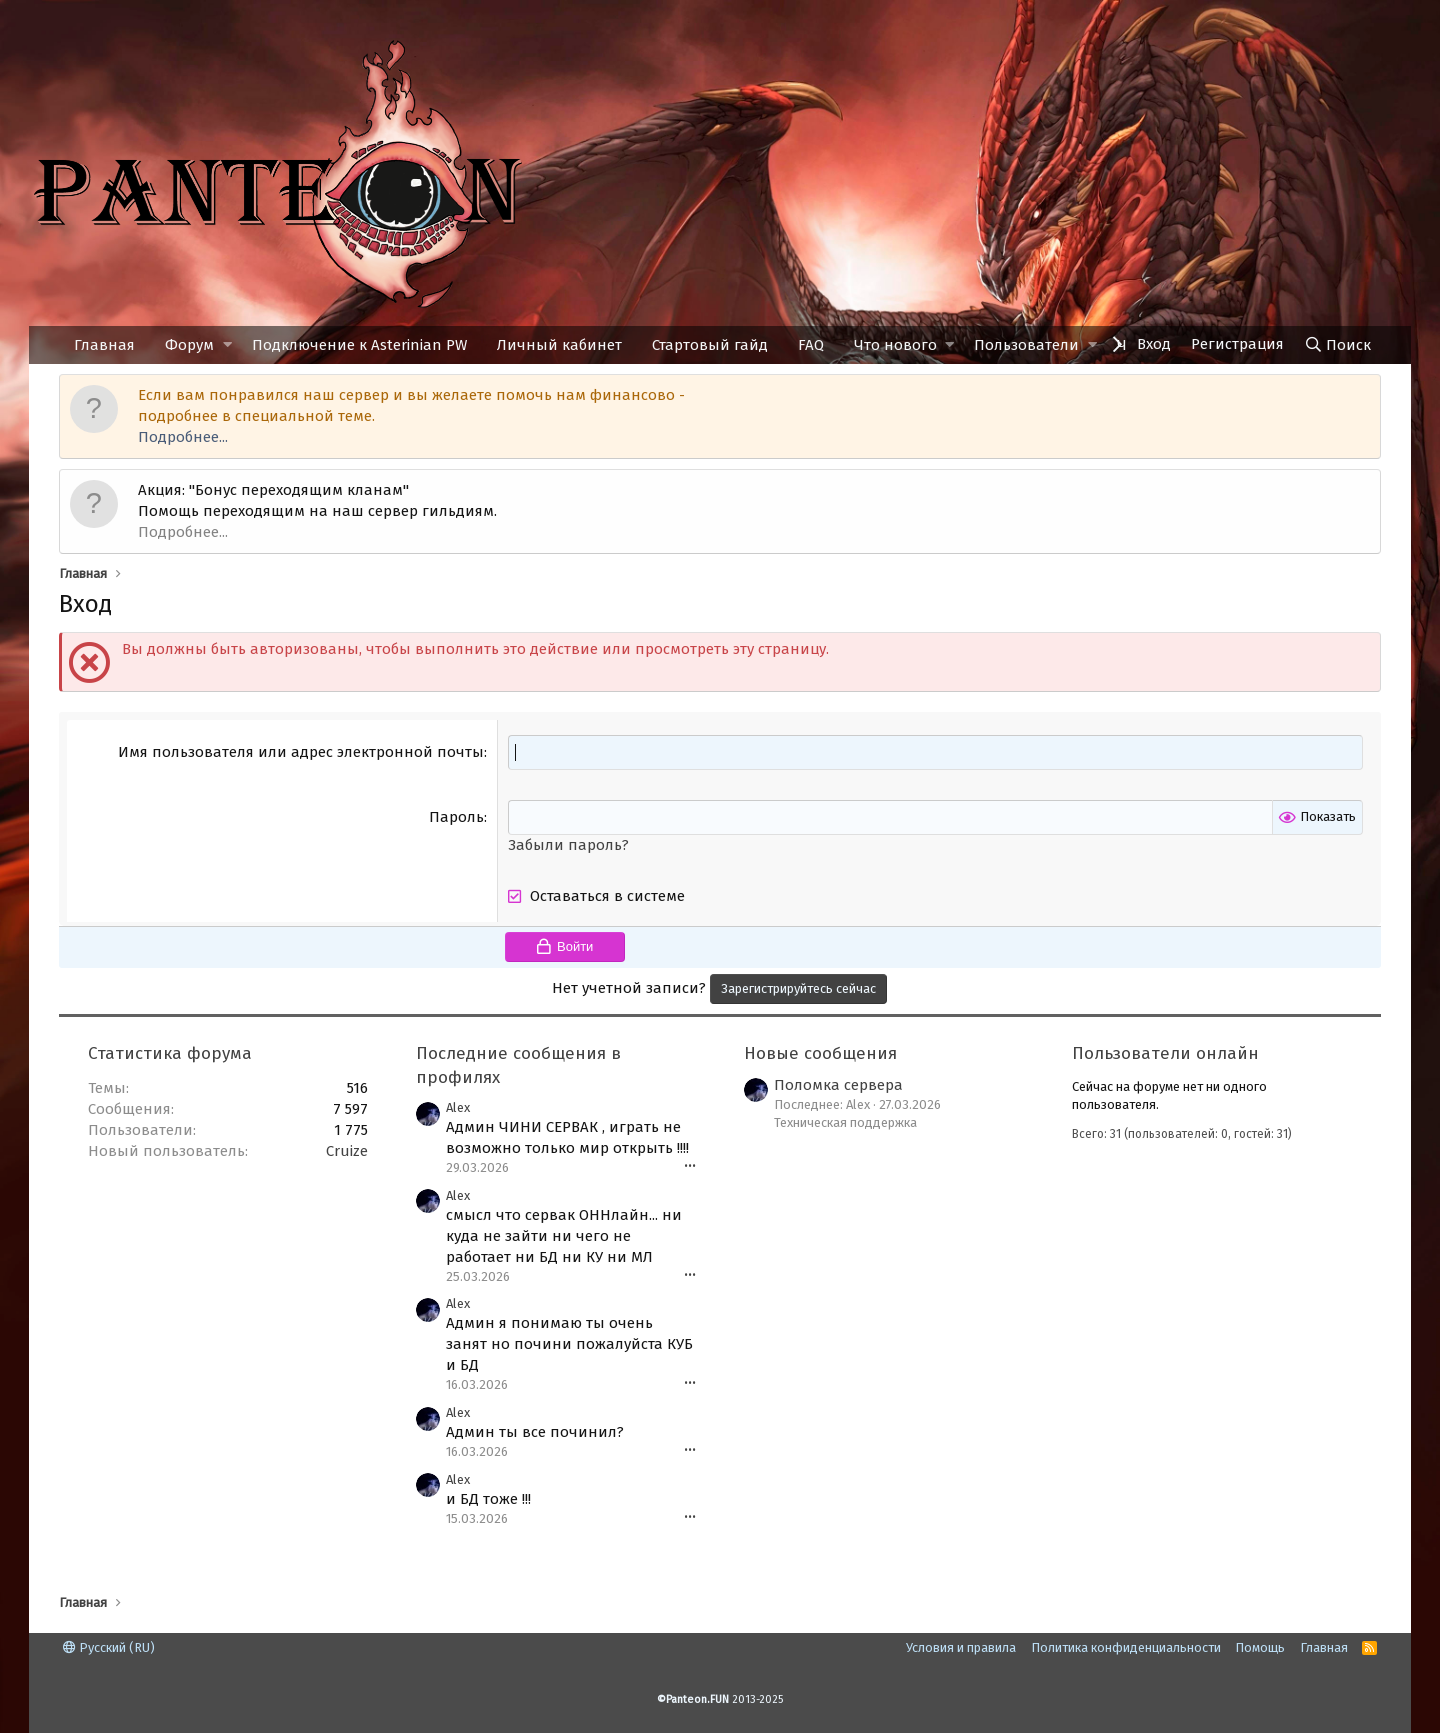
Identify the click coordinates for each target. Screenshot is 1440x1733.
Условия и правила (961, 1647)
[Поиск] (1337, 345)
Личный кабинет (559, 345)
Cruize (347, 1151)
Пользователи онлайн (1165, 1053)
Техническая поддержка (845, 1122)
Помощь (1260, 1647)
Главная (104, 345)
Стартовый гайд (710, 345)
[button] (227, 345)
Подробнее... (183, 437)
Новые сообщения (820, 1053)
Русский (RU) (109, 1647)
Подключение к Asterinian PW (359, 345)
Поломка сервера (838, 1085)
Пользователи (1026, 345)
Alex (458, 1107)
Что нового (895, 345)
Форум (189, 345)
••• (690, 1166)
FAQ (811, 345)
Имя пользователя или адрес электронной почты (301, 752)
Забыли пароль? (568, 845)
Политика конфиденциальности (1126, 1647)
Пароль (456, 817)
